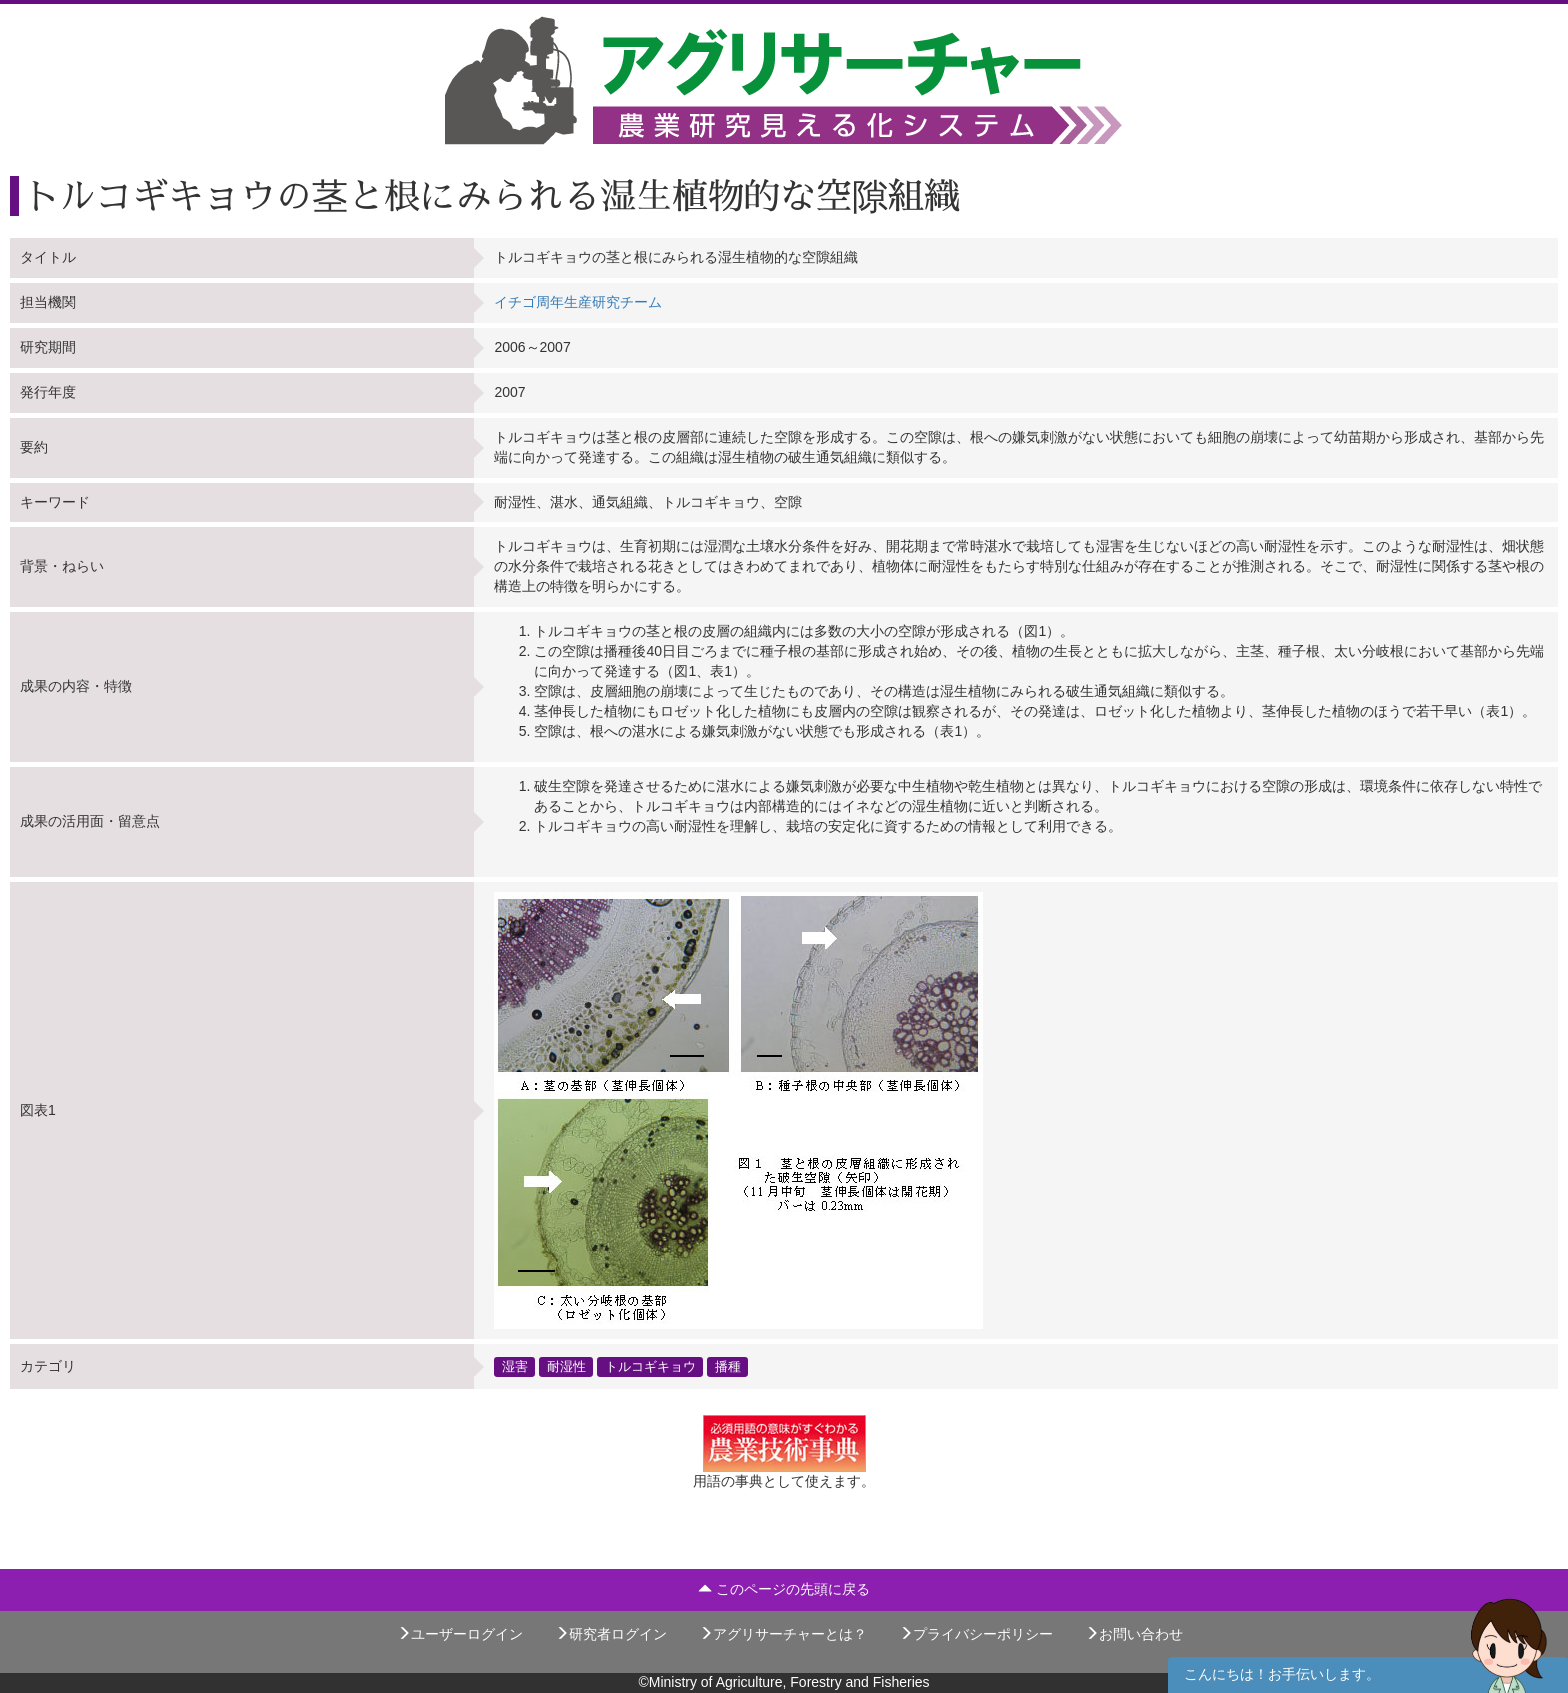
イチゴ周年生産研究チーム (578, 302)
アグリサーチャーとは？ (783, 1634)
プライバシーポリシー (976, 1634)
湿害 (515, 1366)
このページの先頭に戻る (784, 1589)
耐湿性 (566, 1366)
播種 (728, 1366)
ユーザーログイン (460, 1634)
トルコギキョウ (650, 1366)
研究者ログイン (611, 1634)
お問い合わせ (1134, 1634)
